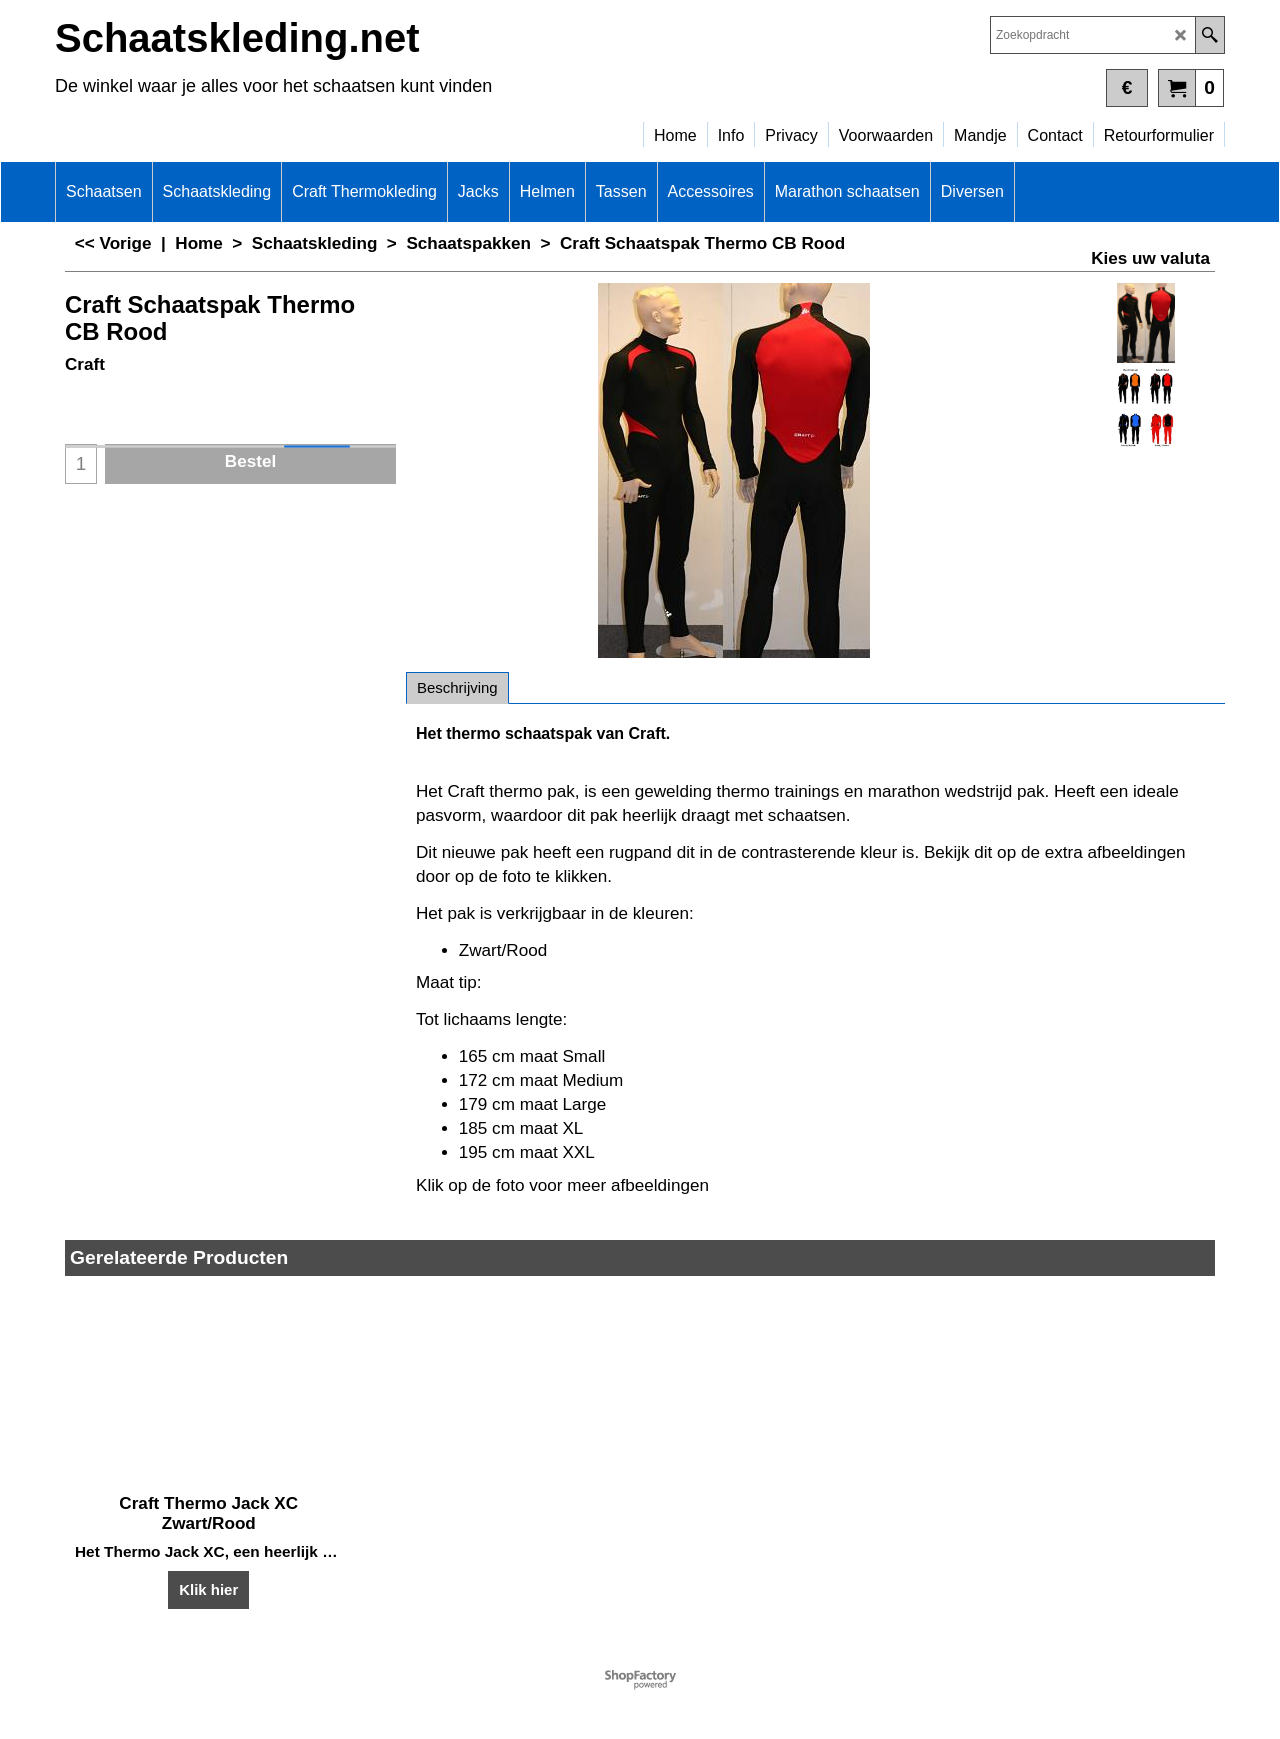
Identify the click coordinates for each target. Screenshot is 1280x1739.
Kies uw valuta (1150, 258)
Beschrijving (457, 687)
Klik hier (208, 1588)
